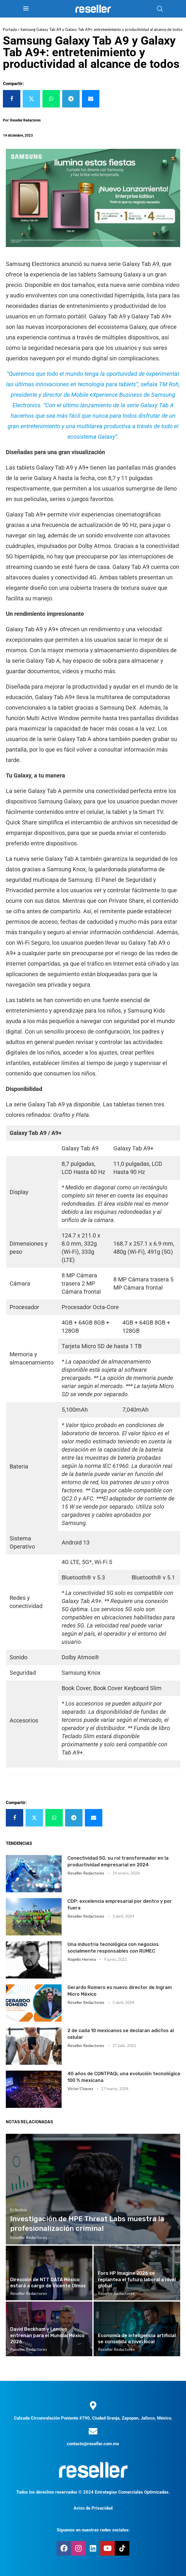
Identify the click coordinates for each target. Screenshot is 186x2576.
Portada (10, 29)
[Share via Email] (90, 98)
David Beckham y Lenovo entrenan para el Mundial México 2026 (47, 2335)
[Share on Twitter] (31, 98)
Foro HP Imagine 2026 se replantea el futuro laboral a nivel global (137, 2279)
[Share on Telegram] (71, 98)
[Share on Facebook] (11, 98)
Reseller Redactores (85, 1872)
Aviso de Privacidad (93, 2508)
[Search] (160, 9)
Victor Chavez (80, 2088)
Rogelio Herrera (81, 1959)
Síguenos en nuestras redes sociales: (93, 2530)
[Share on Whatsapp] (51, 98)
